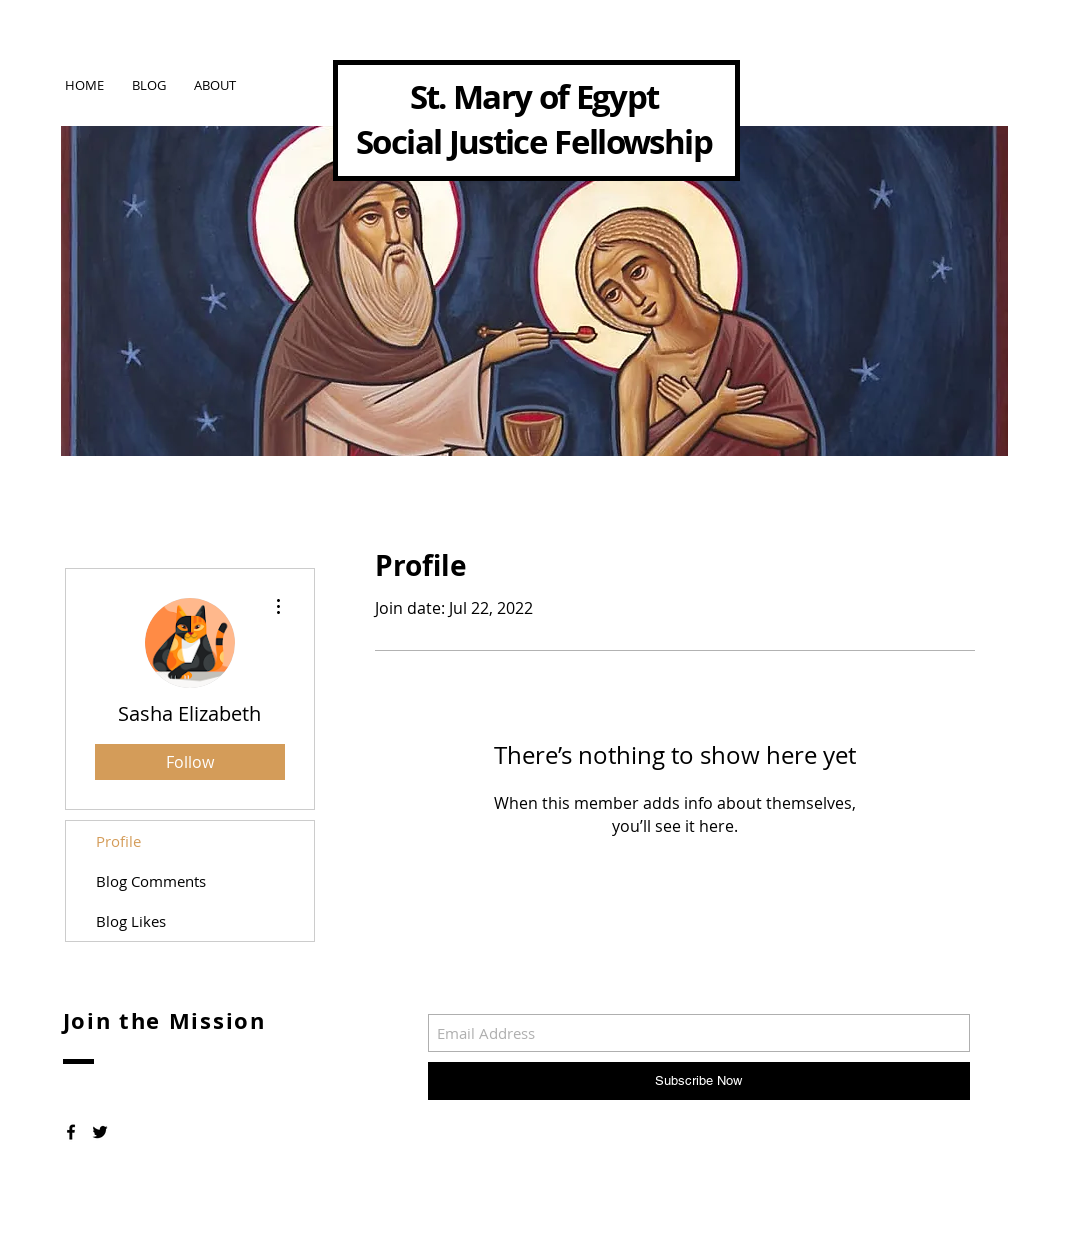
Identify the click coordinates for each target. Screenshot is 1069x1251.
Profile (118, 841)
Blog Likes (131, 921)
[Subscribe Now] (699, 1081)
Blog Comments (151, 881)
